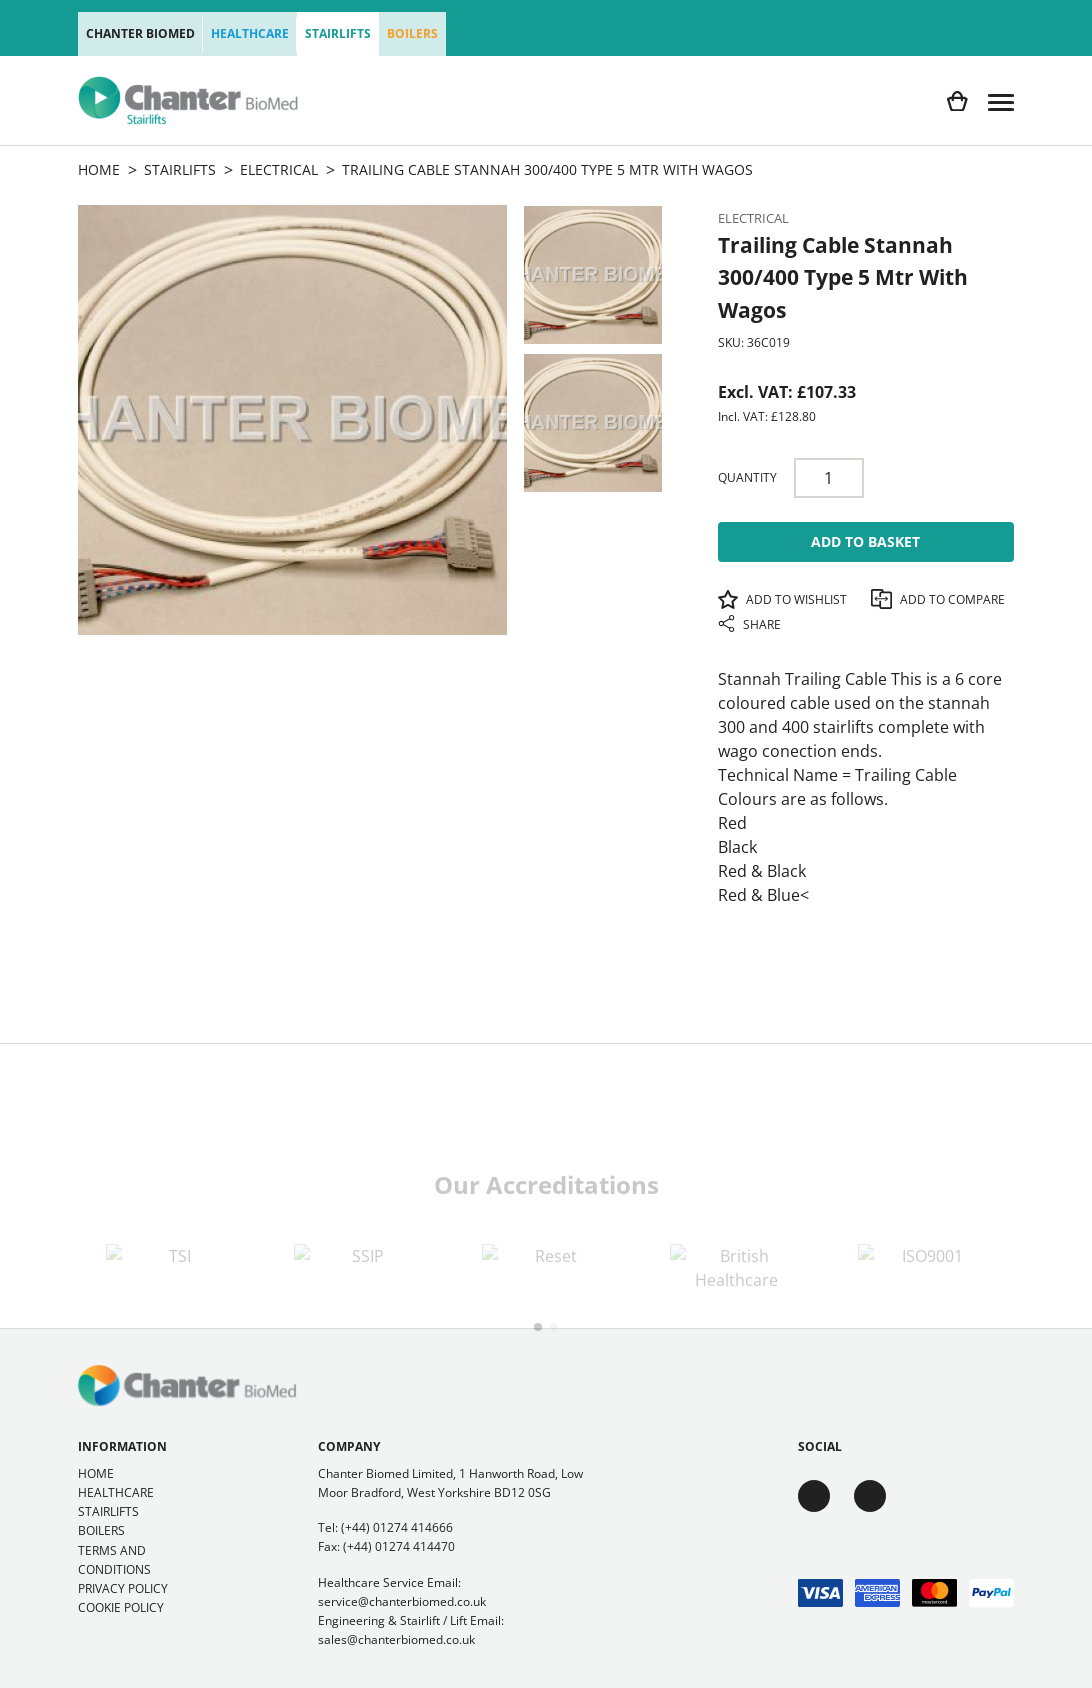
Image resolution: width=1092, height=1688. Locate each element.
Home (96, 1473)
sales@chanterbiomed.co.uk (396, 1639)
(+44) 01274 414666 (397, 1527)
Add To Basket (865, 541)
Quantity (747, 477)
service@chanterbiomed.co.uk (402, 1601)
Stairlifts (338, 33)
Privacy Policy (123, 1588)
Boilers (412, 33)
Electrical (753, 218)
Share (749, 624)
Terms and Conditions (114, 1560)
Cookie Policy (121, 1607)
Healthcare (250, 33)
